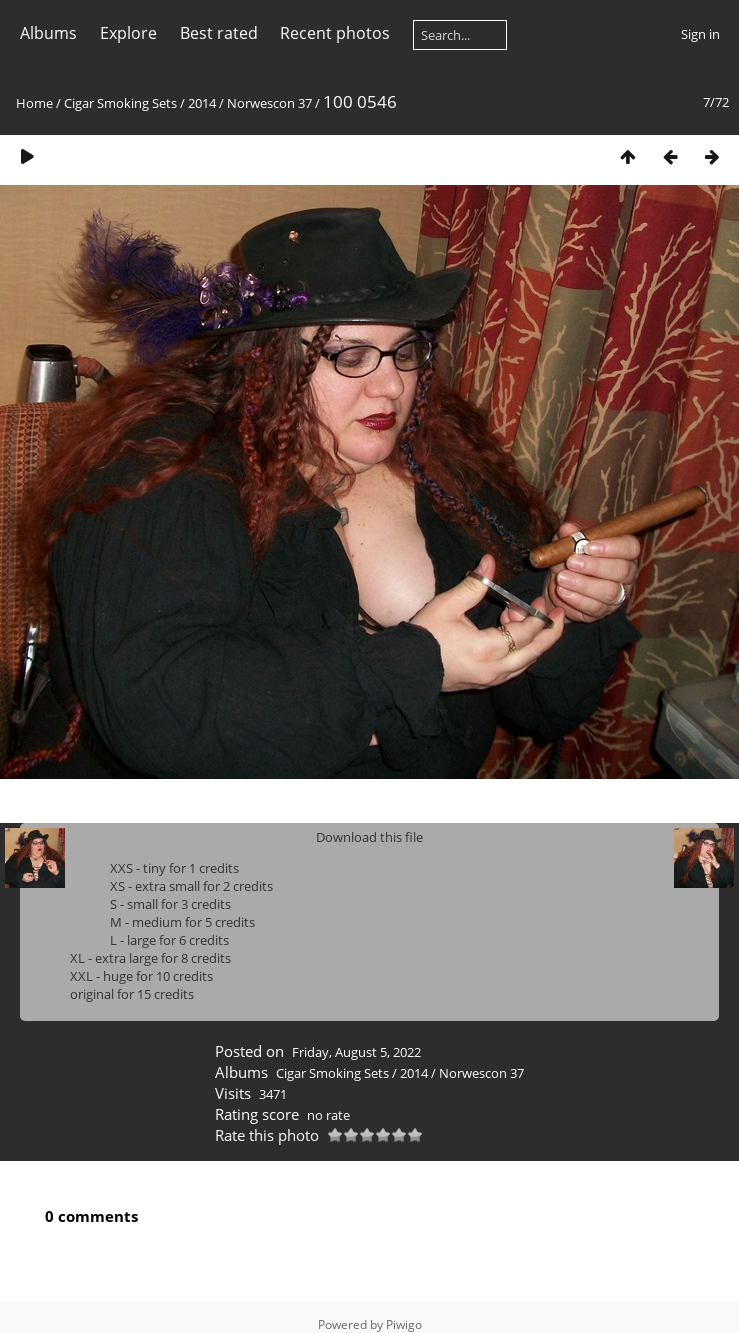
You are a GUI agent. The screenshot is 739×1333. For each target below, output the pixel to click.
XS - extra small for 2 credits (191, 886)
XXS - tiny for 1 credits (174, 868)
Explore (128, 33)
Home (34, 103)
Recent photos (335, 33)
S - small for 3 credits (170, 904)
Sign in (700, 34)
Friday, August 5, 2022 (356, 1052)
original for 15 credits (132, 994)
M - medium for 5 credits (182, 922)
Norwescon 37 (269, 103)
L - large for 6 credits (169, 940)
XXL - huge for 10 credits (141, 976)
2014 (202, 103)
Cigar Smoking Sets (120, 103)
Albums (48, 33)
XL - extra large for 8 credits (150, 958)
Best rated (219, 33)
